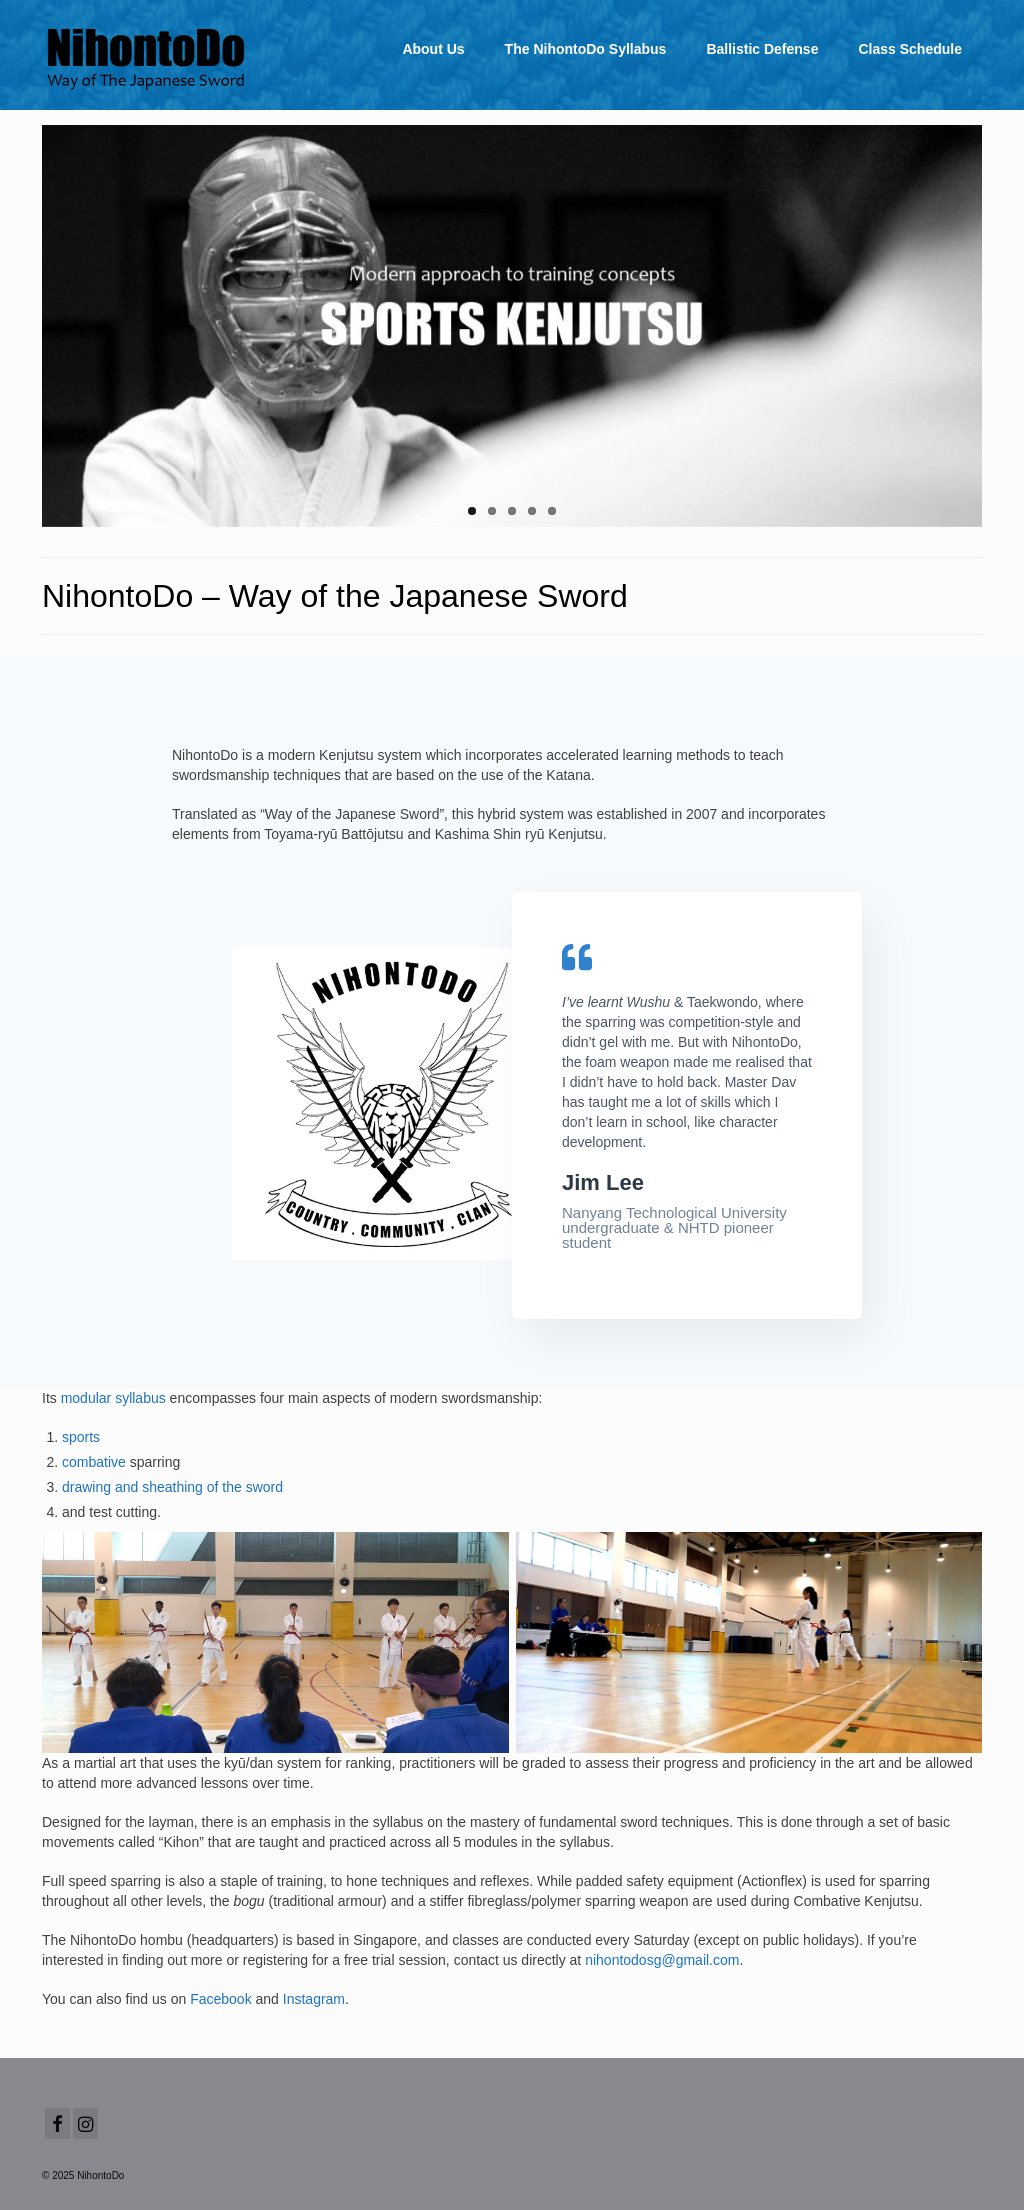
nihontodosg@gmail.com (662, 1960)
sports (81, 1437)
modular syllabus (113, 1398)
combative (94, 1462)
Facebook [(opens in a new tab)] (220, 1999)
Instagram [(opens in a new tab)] (314, 1999)
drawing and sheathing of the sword (172, 1487)
